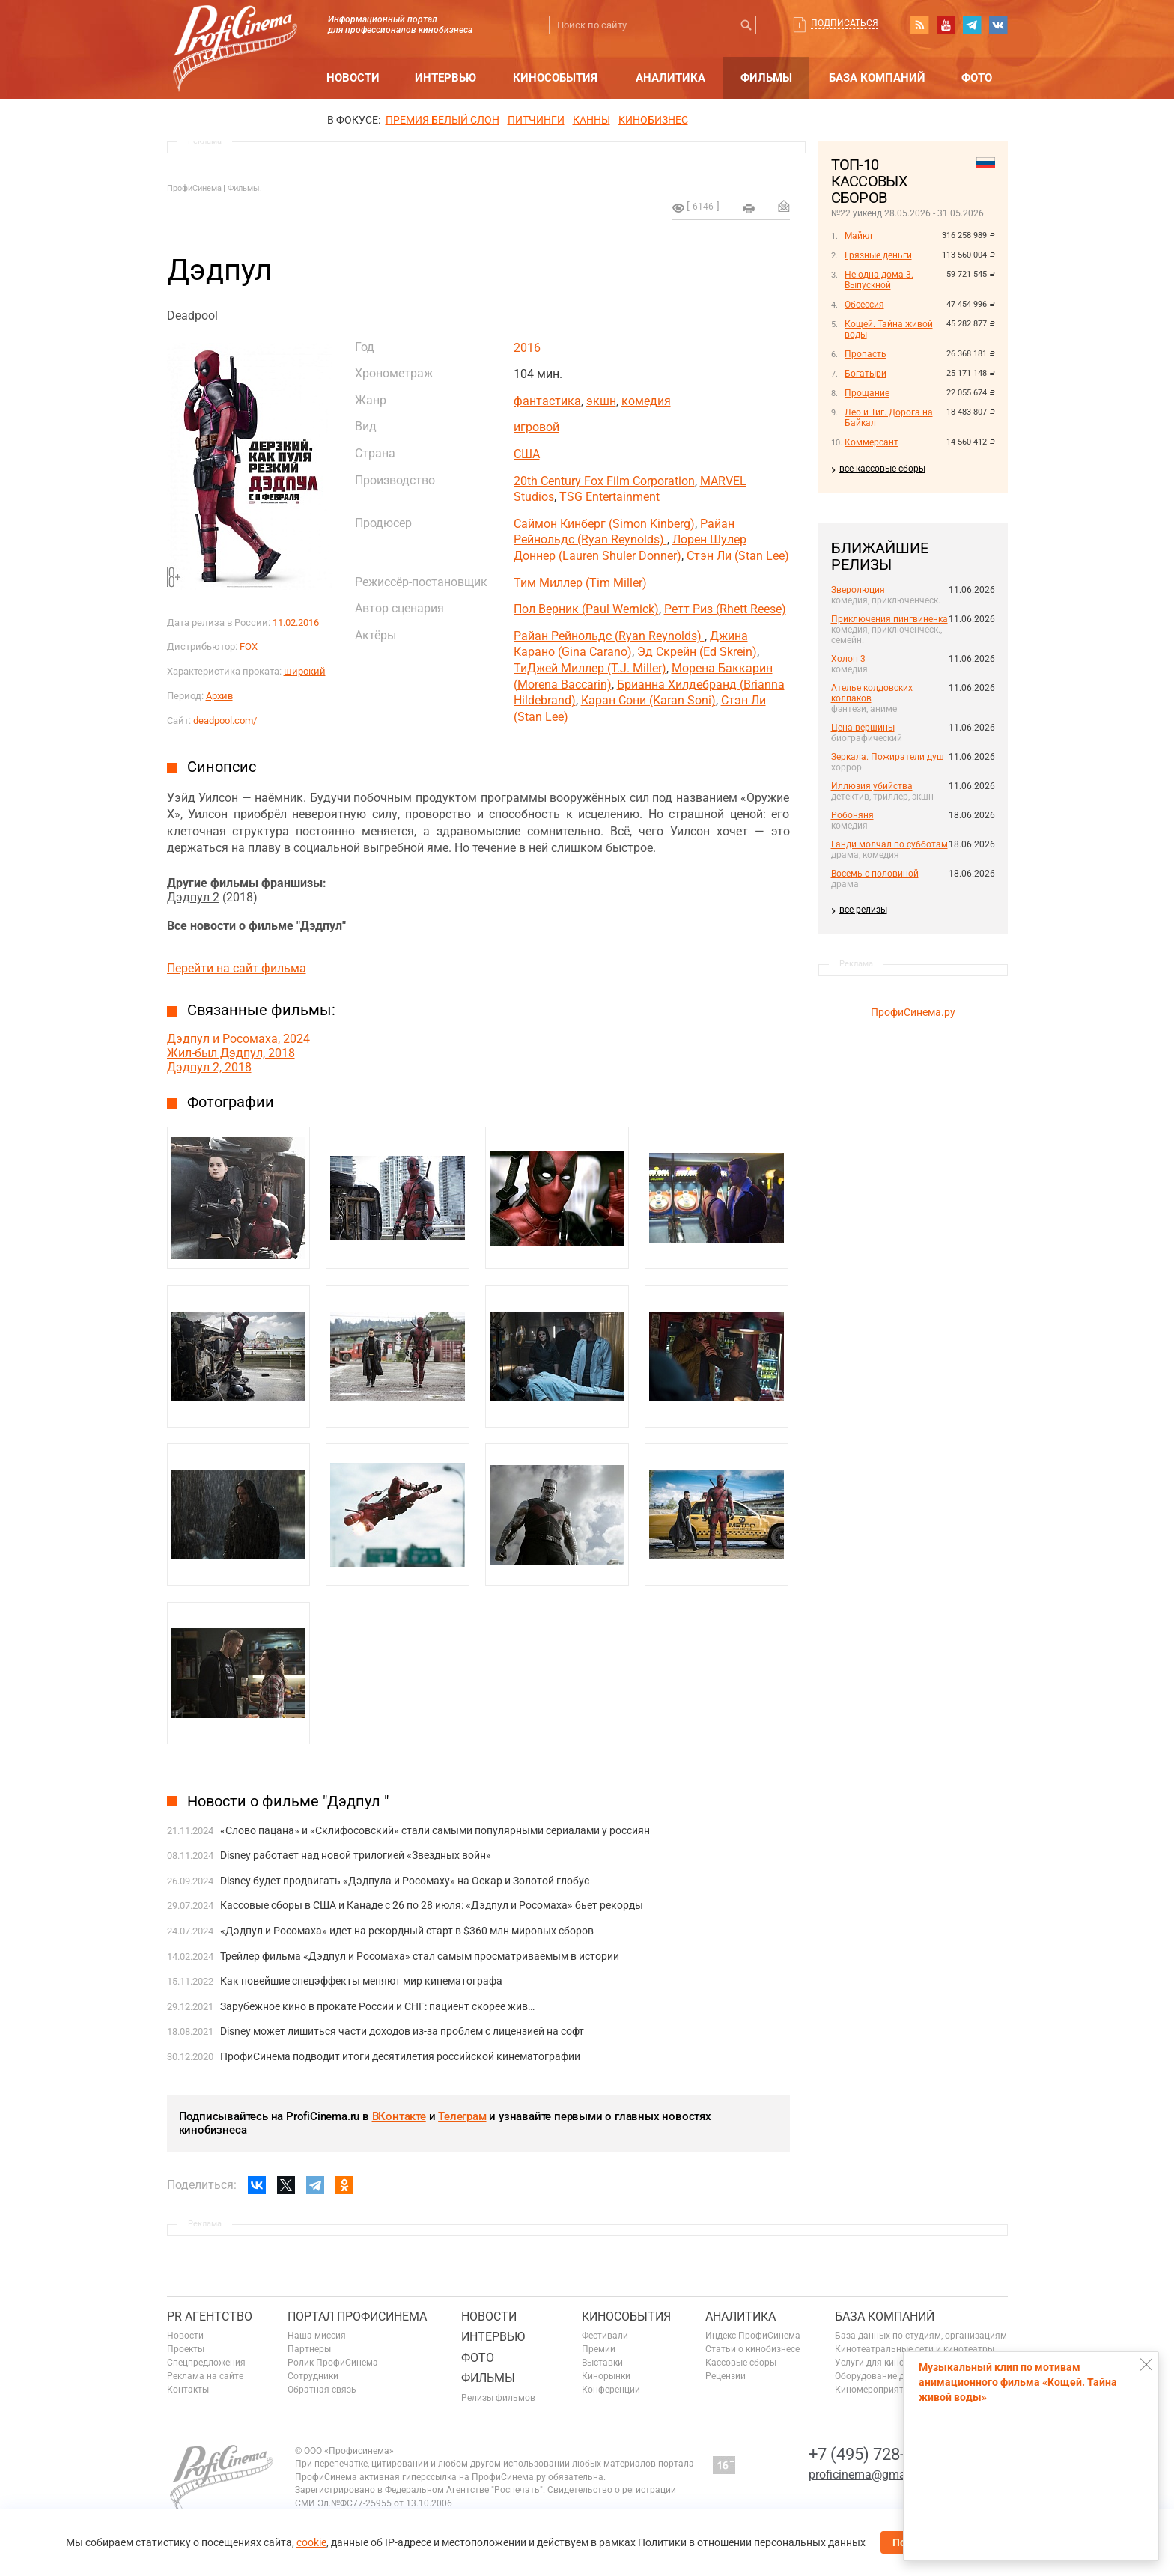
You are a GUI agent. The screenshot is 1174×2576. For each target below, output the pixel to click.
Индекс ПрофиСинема (752, 2335)
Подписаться (844, 23)
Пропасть (865, 354)
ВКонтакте (399, 2116)
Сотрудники (313, 2376)
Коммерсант (871, 442)
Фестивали (605, 2335)
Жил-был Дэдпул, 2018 (231, 1053)
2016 (527, 348)
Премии (598, 2349)
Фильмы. (245, 188)
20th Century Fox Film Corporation (604, 481)
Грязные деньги (878, 255)
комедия (646, 401)
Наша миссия (317, 2335)
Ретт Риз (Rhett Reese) (725, 609)
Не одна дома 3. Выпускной (879, 280)
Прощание (867, 393)
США (527, 454)
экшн (601, 401)
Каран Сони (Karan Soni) (648, 700)
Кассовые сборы (740, 2362)
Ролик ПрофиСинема (333, 2362)
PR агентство (209, 2316)
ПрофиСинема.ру (913, 1012)
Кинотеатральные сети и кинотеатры (914, 2349)
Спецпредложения (206, 2362)
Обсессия (864, 304)
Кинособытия (555, 78)
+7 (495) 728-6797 (874, 2454)
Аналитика (670, 78)
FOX (249, 646)
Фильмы (766, 78)
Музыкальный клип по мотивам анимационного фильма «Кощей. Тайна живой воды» (1018, 2382)
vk (998, 25)
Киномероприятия (874, 2389)
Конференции (611, 2389)
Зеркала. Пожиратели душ (887, 757)
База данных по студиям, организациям (921, 2335)
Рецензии (725, 2376)
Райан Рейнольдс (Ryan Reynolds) (609, 636)
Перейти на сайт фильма (236, 968)
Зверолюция (858, 590)
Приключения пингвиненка (889, 619)
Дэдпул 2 (193, 897)
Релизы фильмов (498, 2398)
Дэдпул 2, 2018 (209, 1067)
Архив (219, 695)
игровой (536, 427)
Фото (976, 78)
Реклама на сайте (205, 2376)
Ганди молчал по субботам (889, 844)
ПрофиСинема (194, 188)
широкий (305, 671)
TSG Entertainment (609, 497)
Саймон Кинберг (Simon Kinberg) (604, 524)
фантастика (547, 401)
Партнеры (309, 2349)
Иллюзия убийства (872, 786)
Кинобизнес (653, 120)
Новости (353, 78)
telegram (972, 25)
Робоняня (852, 815)
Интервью (445, 78)
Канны (591, 120)
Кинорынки (606, 2376)
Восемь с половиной (875, 873)
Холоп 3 (848, 659)
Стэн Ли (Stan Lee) (738, 556)
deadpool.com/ (225, 720)
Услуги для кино (869, 2362)
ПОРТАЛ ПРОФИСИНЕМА (357, 2316)
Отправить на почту (784, 206)
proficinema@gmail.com (873, 2474)
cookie (311, 2542)
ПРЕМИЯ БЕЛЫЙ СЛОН (442, 120)
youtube (946, 25)
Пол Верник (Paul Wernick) (586, 609)
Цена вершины (863, 727)
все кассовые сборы (882, 468)
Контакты (188, 2389)
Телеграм (462, 2116)
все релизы (863, 909)
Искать (746, 25)
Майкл (858, 236)
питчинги (536, 120)
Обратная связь (322, 2389)
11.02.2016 (296, 622)
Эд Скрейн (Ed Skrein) (697, 652)
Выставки (602, 2362)
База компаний (877, 78)
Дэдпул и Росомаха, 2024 (238, 1039)
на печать (749, 208)
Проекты (185, 2349)
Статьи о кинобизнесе (752, 2349)
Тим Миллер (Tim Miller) (580, 583)
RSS (919, 25)
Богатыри (865, 373)
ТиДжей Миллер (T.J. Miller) (590, 668)
